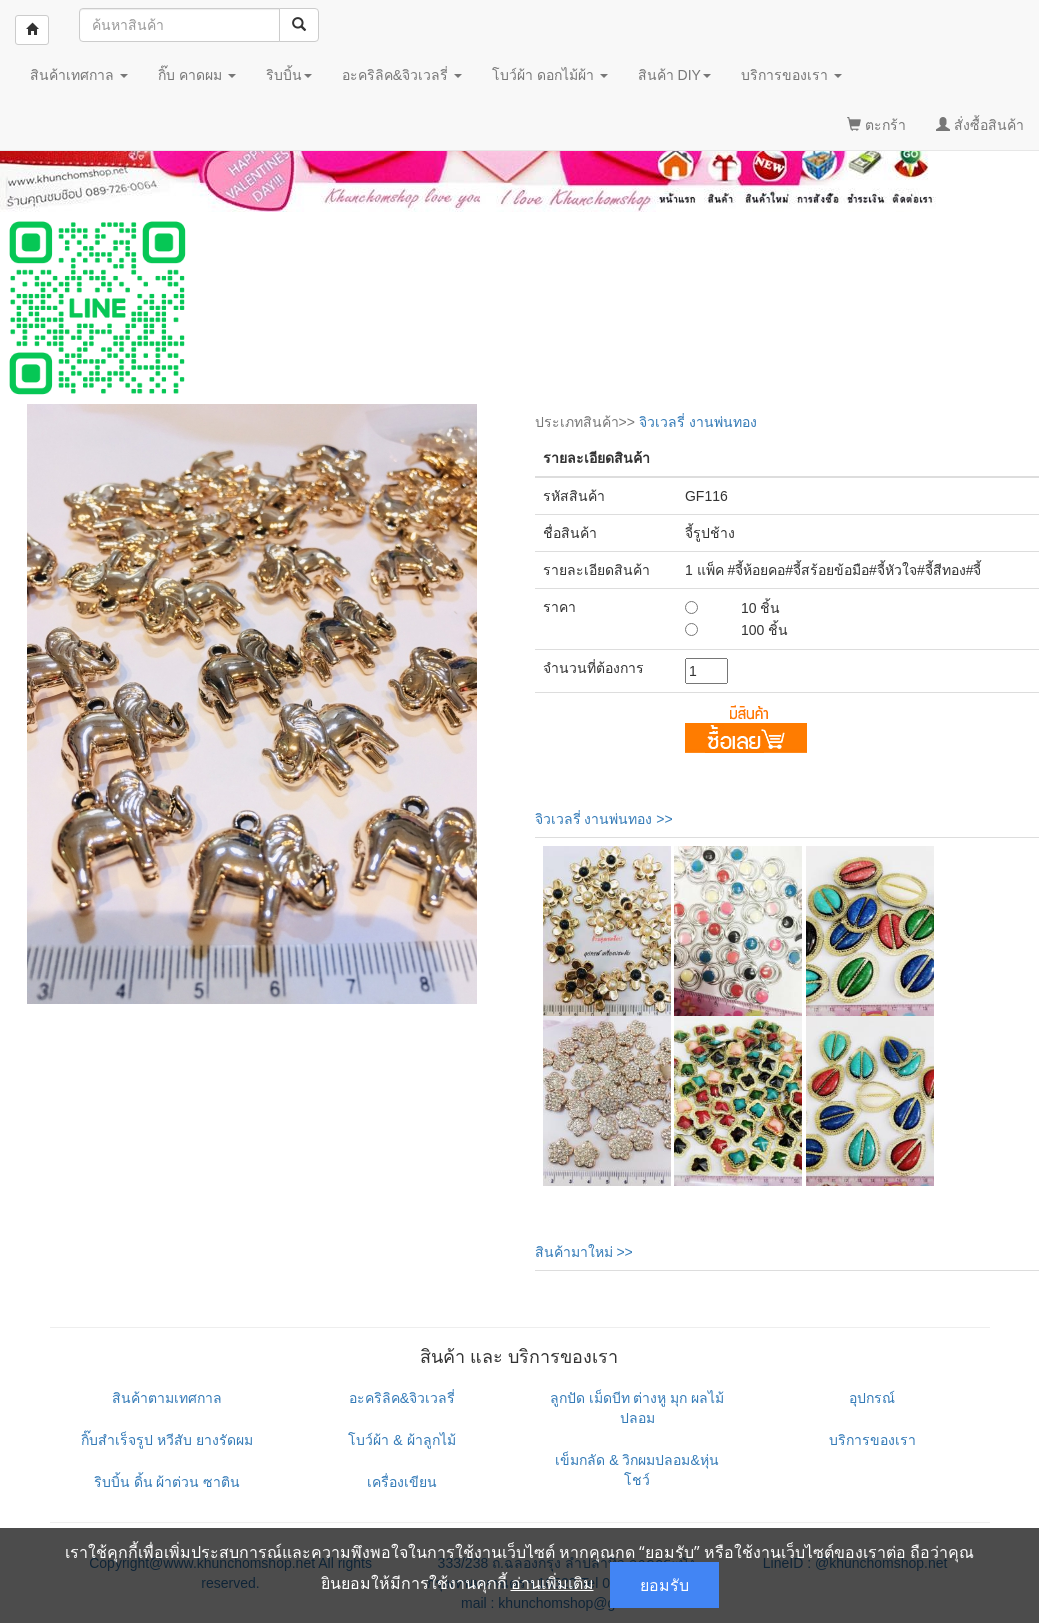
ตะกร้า (876, 125)
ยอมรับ (664, 1585)
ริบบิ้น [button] (289, 75)
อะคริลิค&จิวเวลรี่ (402, 1398)
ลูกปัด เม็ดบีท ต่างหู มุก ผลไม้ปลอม (637, 1408)
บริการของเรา (872, 1440)
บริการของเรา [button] (791, 75)
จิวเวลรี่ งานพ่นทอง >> (604, 819)
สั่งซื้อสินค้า (980, 125)
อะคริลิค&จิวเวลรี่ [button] (402, 75)
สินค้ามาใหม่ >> (584, 1252)
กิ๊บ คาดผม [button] (197, 75)
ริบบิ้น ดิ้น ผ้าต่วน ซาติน (167, 1482)
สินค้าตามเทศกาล (167, 1398)
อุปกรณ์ (872, 1398)
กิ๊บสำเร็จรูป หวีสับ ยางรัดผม (167, 1440)
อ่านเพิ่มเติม (552, 1583)
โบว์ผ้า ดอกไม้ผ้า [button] (550, 75)
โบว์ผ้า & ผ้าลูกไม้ (401, 1440)
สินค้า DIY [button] (674, 75)
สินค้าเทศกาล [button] (79, 75)
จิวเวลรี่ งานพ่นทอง (698, 422)
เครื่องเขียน (402, 1482)
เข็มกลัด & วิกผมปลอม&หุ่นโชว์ (636, 1470)
